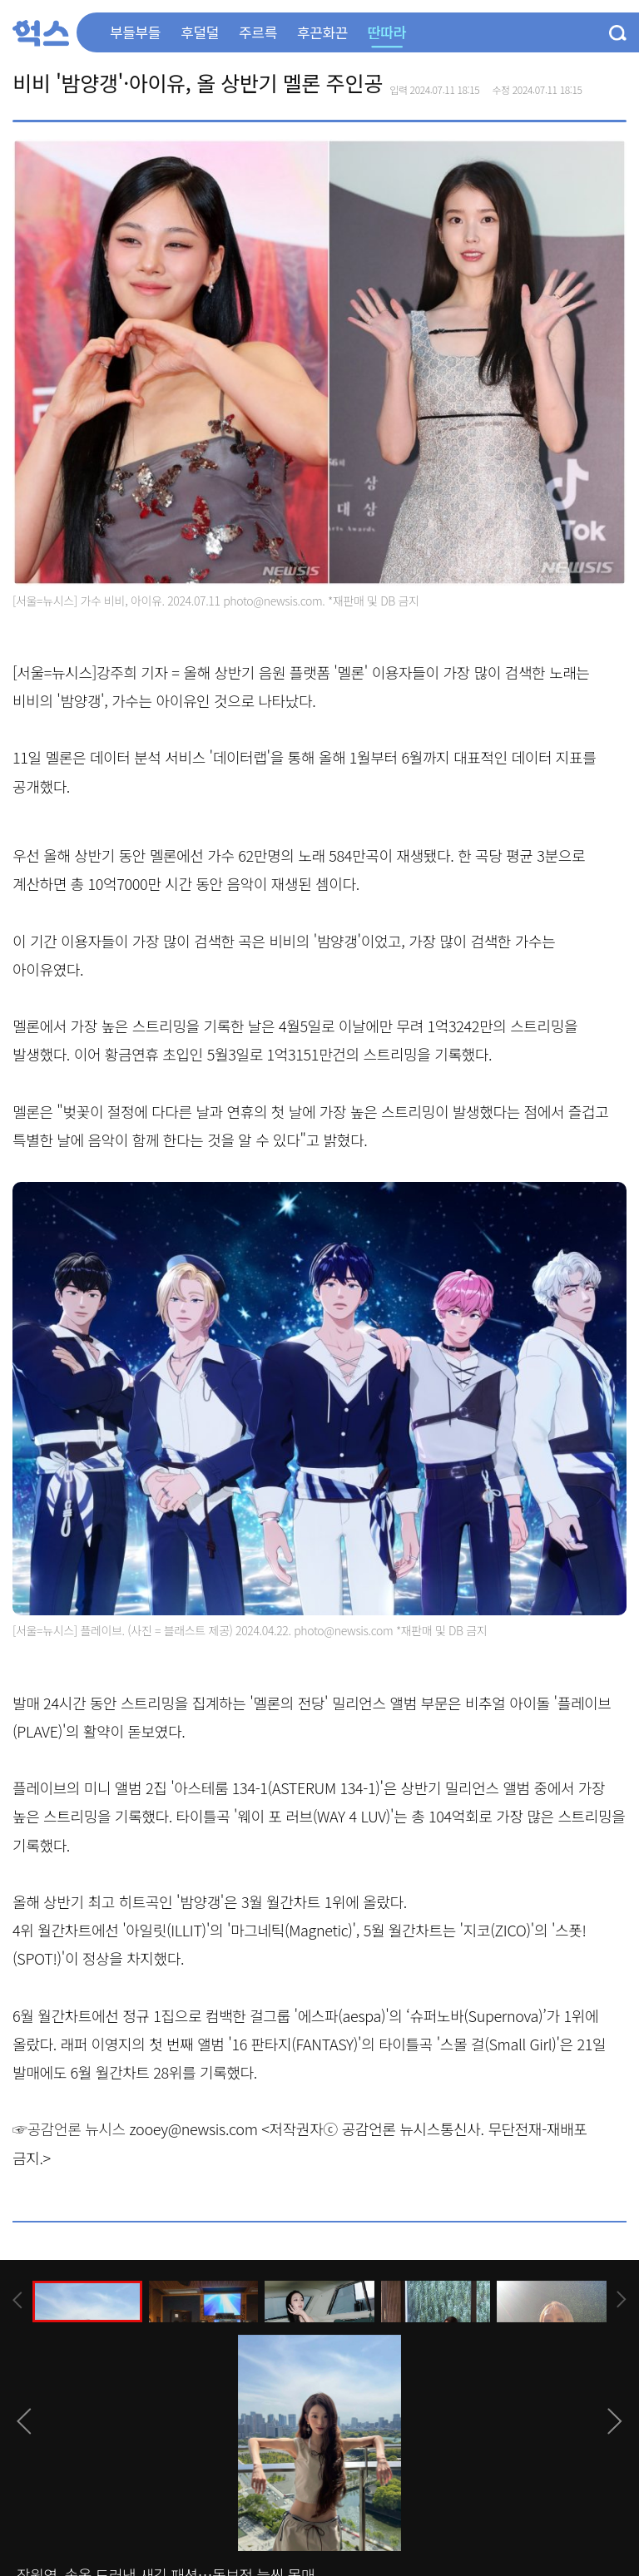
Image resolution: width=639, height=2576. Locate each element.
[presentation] (17, 2300)
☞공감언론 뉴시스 (69, 2128)
